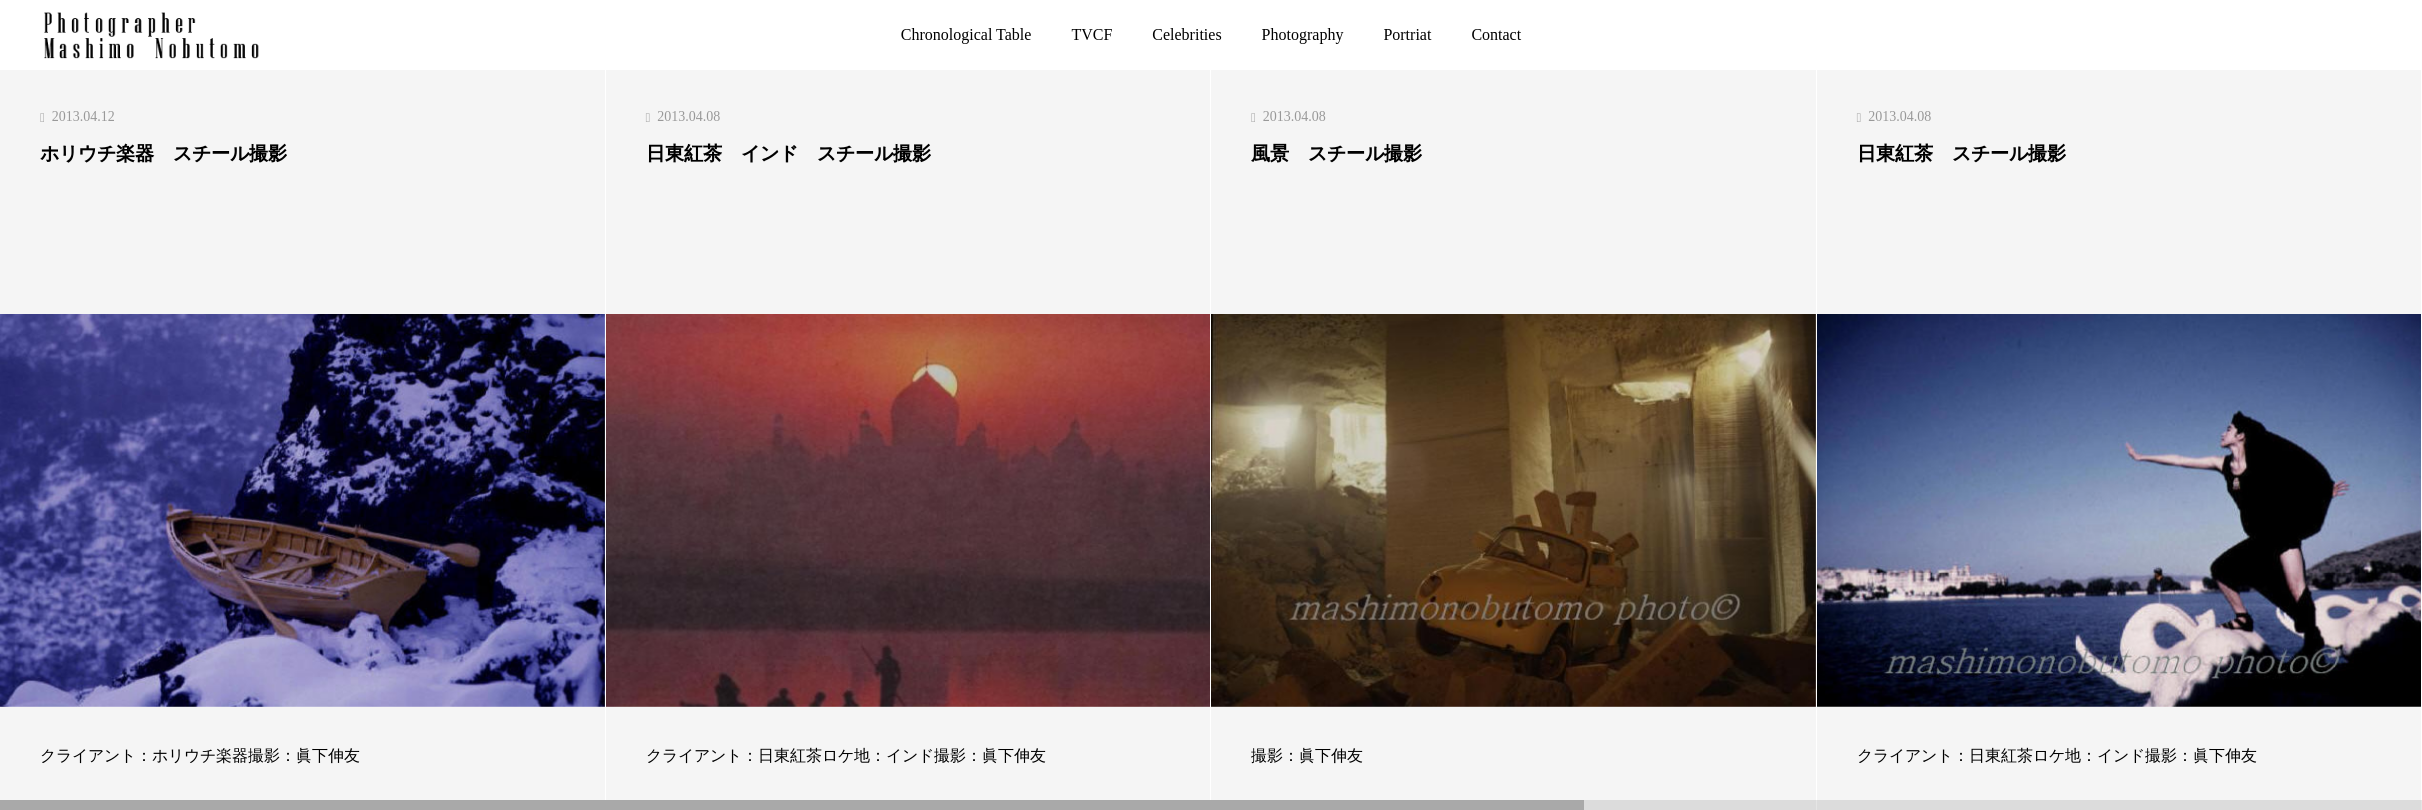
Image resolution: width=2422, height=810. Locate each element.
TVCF (1091, 34)
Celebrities (1186, 34)
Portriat (1407, 34)
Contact (1496, 34)
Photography (1303, 34)
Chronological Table (966, 34)
